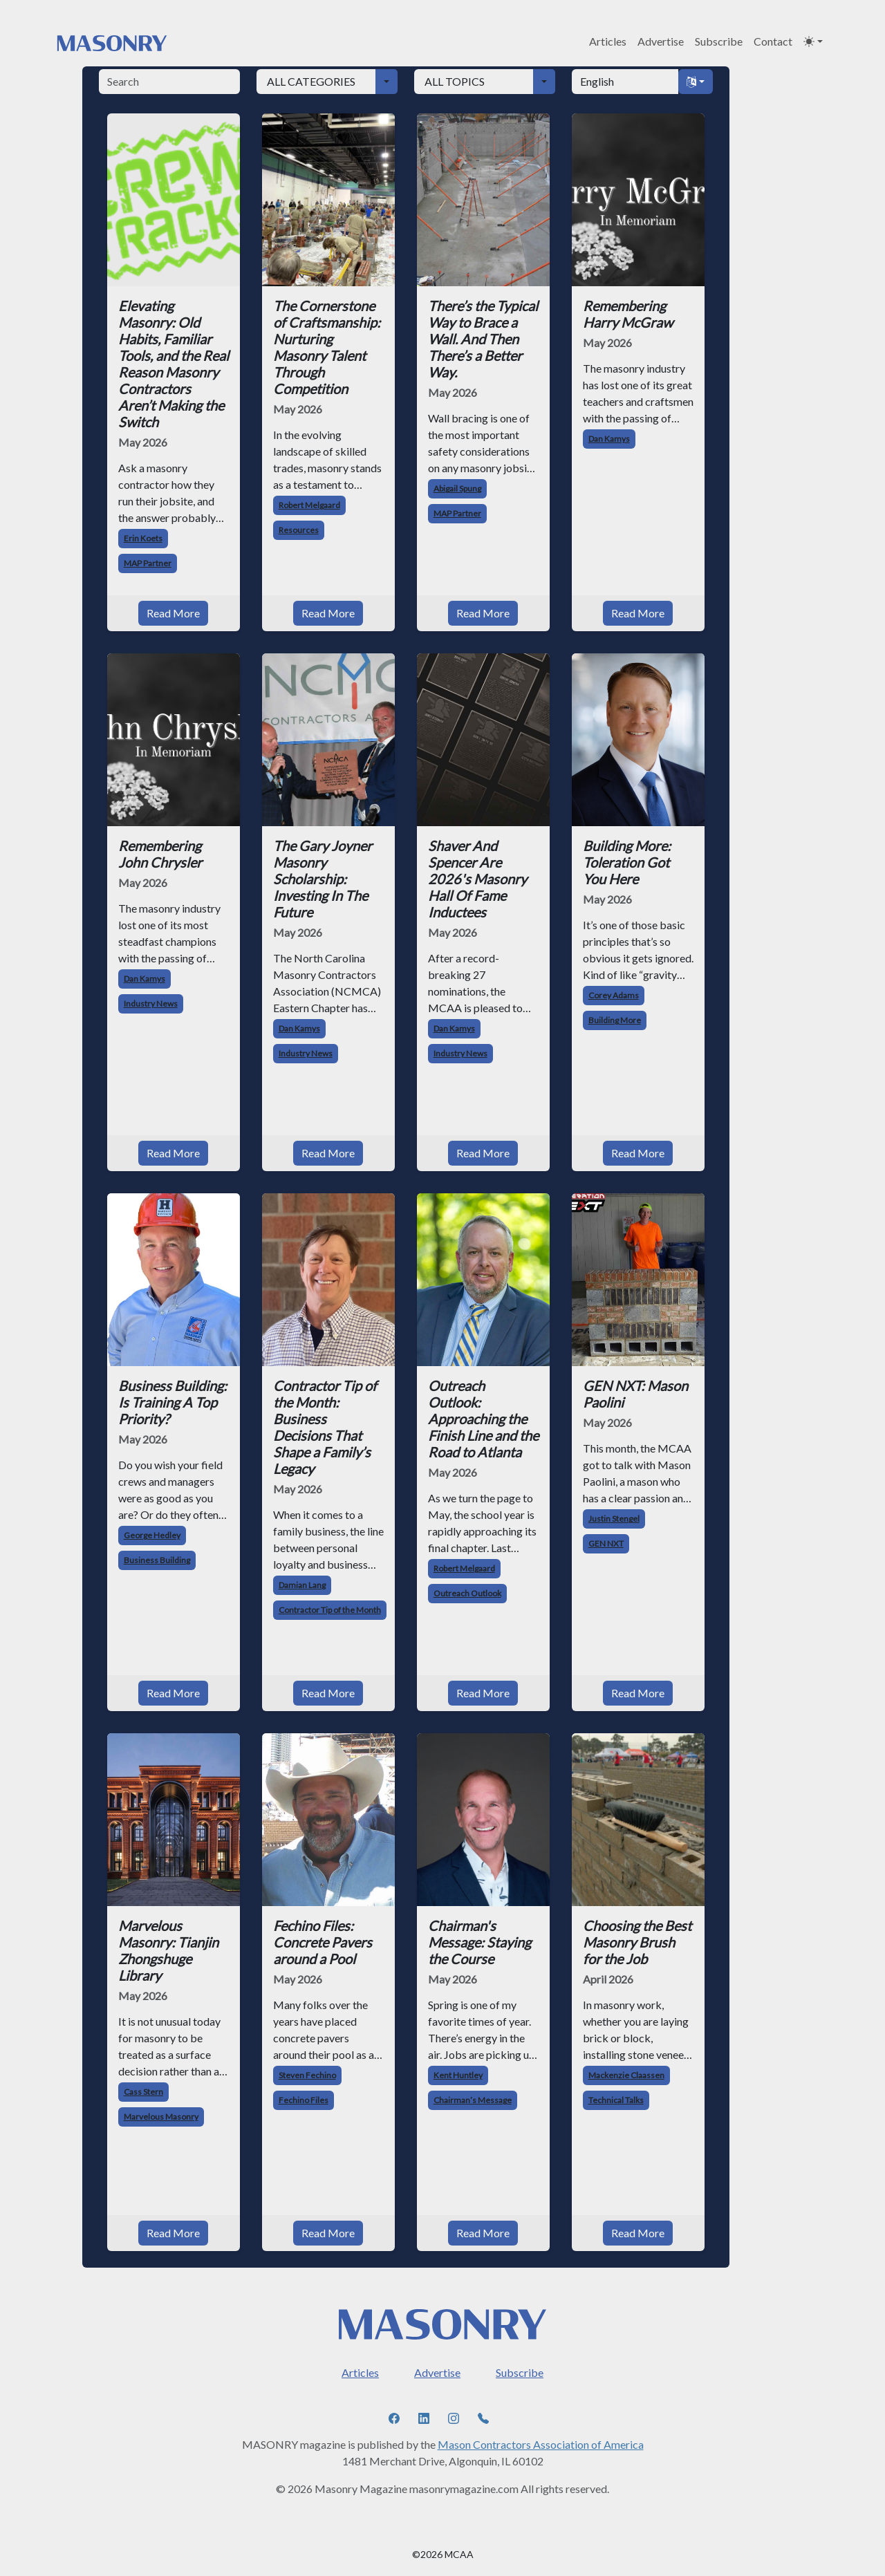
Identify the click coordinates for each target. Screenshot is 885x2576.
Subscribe (719, 41)
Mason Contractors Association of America (541, 2377)
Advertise (660, 41)
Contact (773, 41)
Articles (607, 41)
